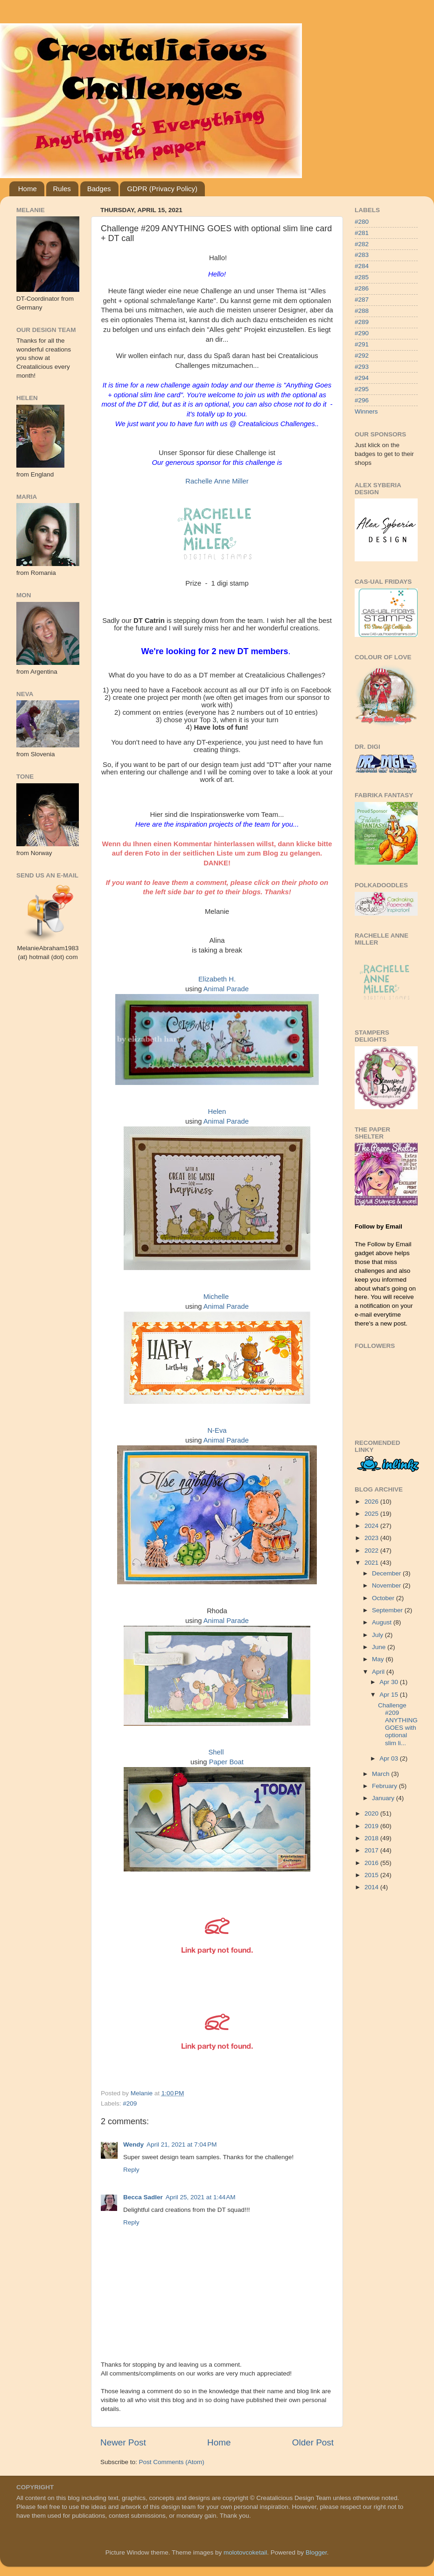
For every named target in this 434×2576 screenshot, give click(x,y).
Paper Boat (226, 1762)
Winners (366, 411)
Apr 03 (389, 1758)
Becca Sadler (143, 2197)
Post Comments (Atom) (171, 2462)
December (387, 1573)
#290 (362, 333)
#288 (362, 310)
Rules (62, 189)
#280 (362, 221)
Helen (217, 1111)
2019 (372, 1826)
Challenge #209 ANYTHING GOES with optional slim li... (398, 1724)
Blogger (316, 2552)
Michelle (216, 1296)
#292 (362, 355)
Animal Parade (226, 989)
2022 (372, 1550)
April (379, 1671)
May (378, 1659)
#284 (362, 265)
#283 (362, 254)
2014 (372, 1887)
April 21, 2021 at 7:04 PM (182, 2144)
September (388, 1610)
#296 (362, 400)
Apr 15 (389, 1694)
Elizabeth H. (217, 979)
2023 (372, 1537)
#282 (362, 244)
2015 (372, 1875)
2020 (372, 1813)
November (387, 1585)
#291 (362, 344)
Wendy (133, 2144)
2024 (372, 1525)
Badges (99, 189)
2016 (372, 1862)
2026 (372, 1501)
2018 (372, 1838)
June (379, 1647)
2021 (372, 1562)
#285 (362, 277)
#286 (362, 288)
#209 (130, 2103)
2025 (372, 1513)
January (384, 1798)
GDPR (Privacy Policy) (162, 189)
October (384, 1598)
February (385, 1785)
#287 (362, 299)
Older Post (313, 2442)
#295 (362, 389)
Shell (216, 1752)
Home (27, 189)
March (381, 1773)
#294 (362, 377)
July (378, 1634)
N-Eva (216, 1430)
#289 (362, 321)
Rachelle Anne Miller (216, 481)
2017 (372, 1850)
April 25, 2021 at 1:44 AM (201, 2197)
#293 (362, 366)
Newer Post (123, 2442)
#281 (362, 232)
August (382, 1622)
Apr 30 (389, 1681)
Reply (131, 2169)
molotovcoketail (245, 2552)
